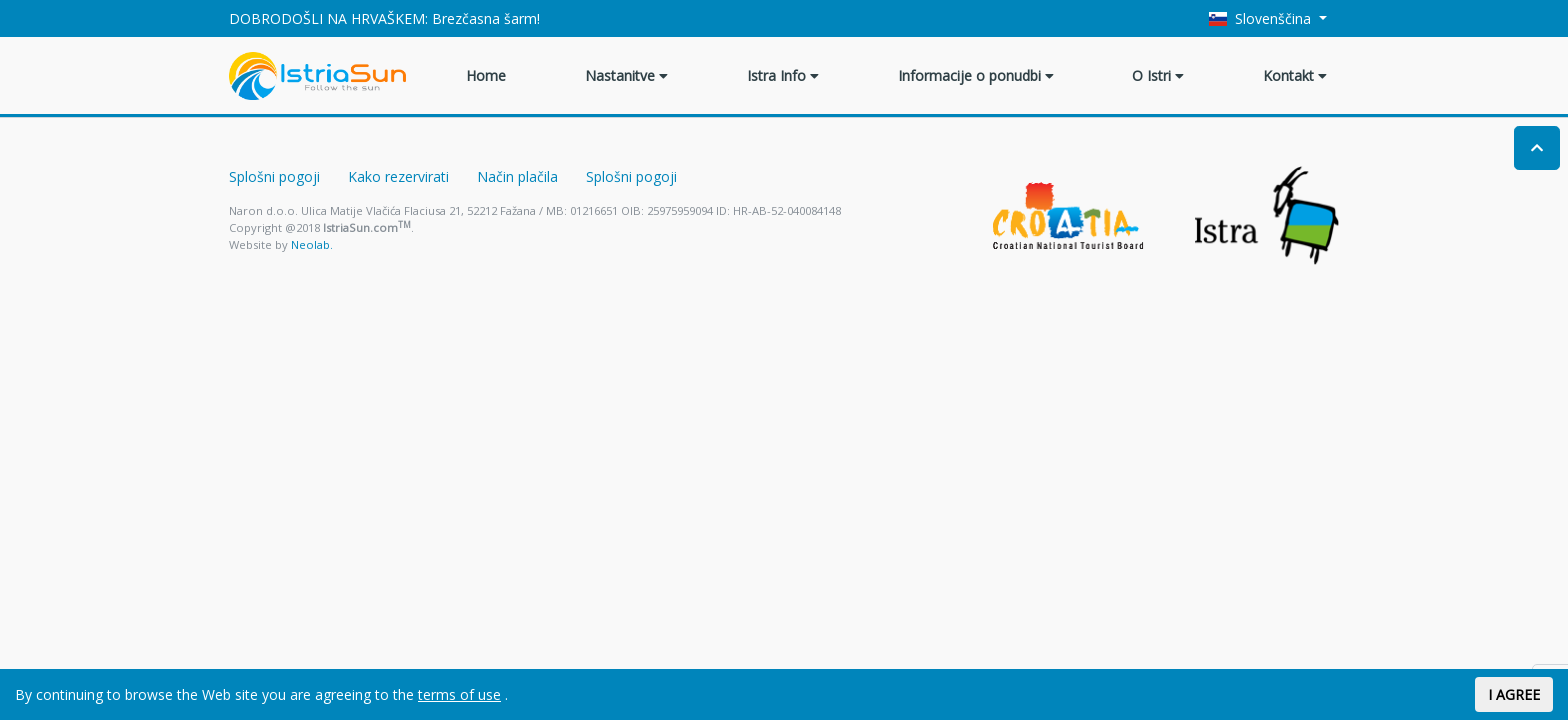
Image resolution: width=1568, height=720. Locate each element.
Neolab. (312, 244)
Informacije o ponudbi (976, 75)
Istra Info (783, 75)
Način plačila (517, 176)
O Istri (1158, 75)
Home (486, 75)
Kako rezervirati (398, 176)
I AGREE (1514, 694)
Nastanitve (626, 75)
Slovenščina (1262, 18)
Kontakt (1295, 75)
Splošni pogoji (274, 176)
